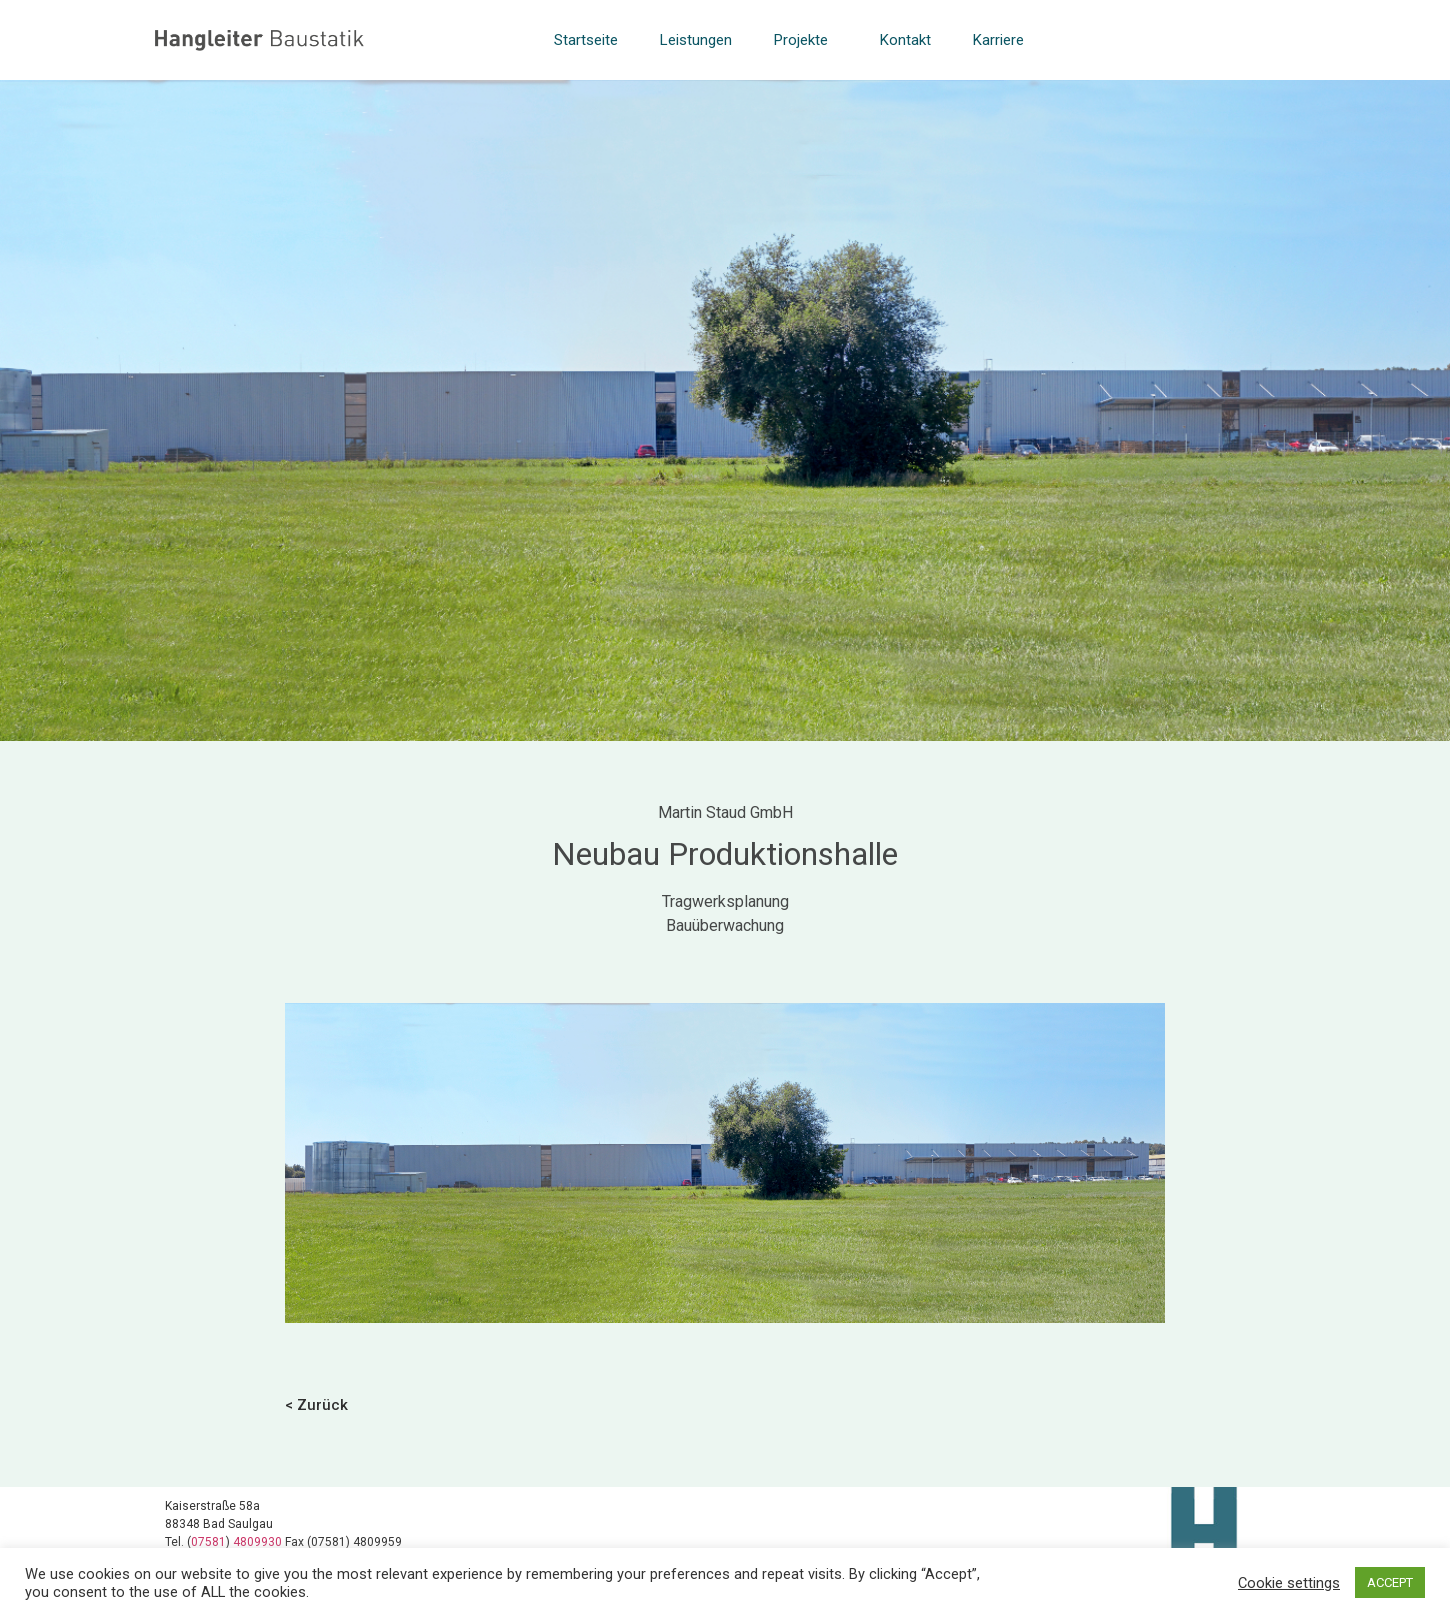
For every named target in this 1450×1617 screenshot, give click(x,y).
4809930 (259, 1542)
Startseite (586, 40)
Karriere (998, 40)
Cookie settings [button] (1289, 1583)
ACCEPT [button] (1390, 1582)
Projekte (806, 40)
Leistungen (696, 40)
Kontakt (905, 40)
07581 (208, 1542)
